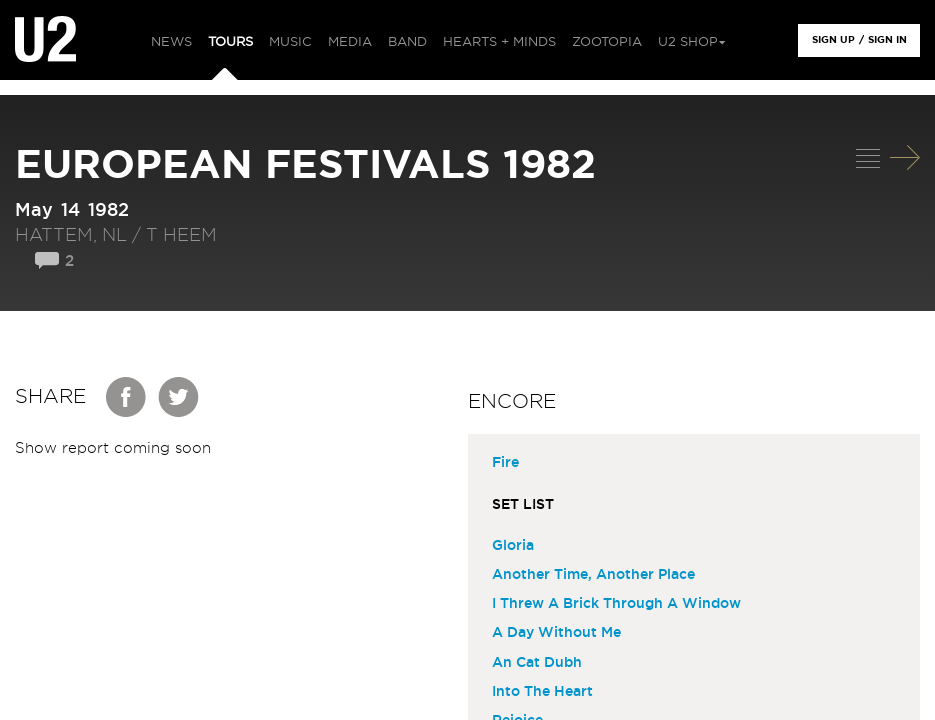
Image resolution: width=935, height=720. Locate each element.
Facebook (127, 397)
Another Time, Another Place (593, 575)
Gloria (513, 546)
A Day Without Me (556, 633)
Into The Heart (542, 692)
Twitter (179, 397)
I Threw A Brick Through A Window (616, 604)
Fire (505, 463)
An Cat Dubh (537, 663)
